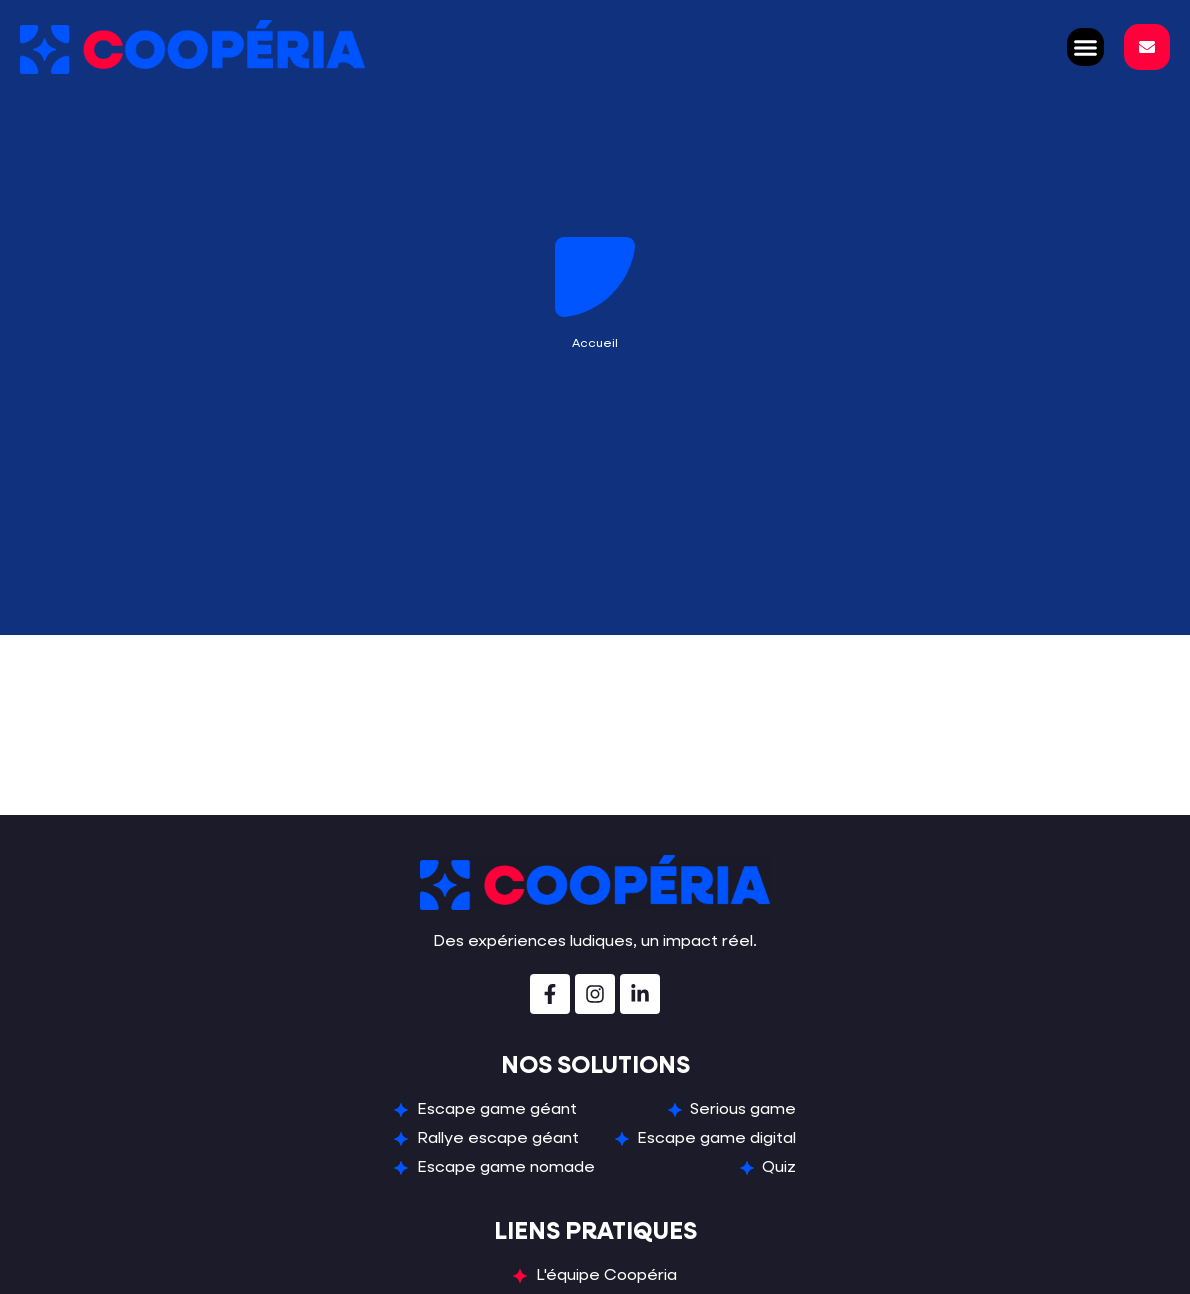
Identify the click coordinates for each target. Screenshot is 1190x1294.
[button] (1086, 47)
